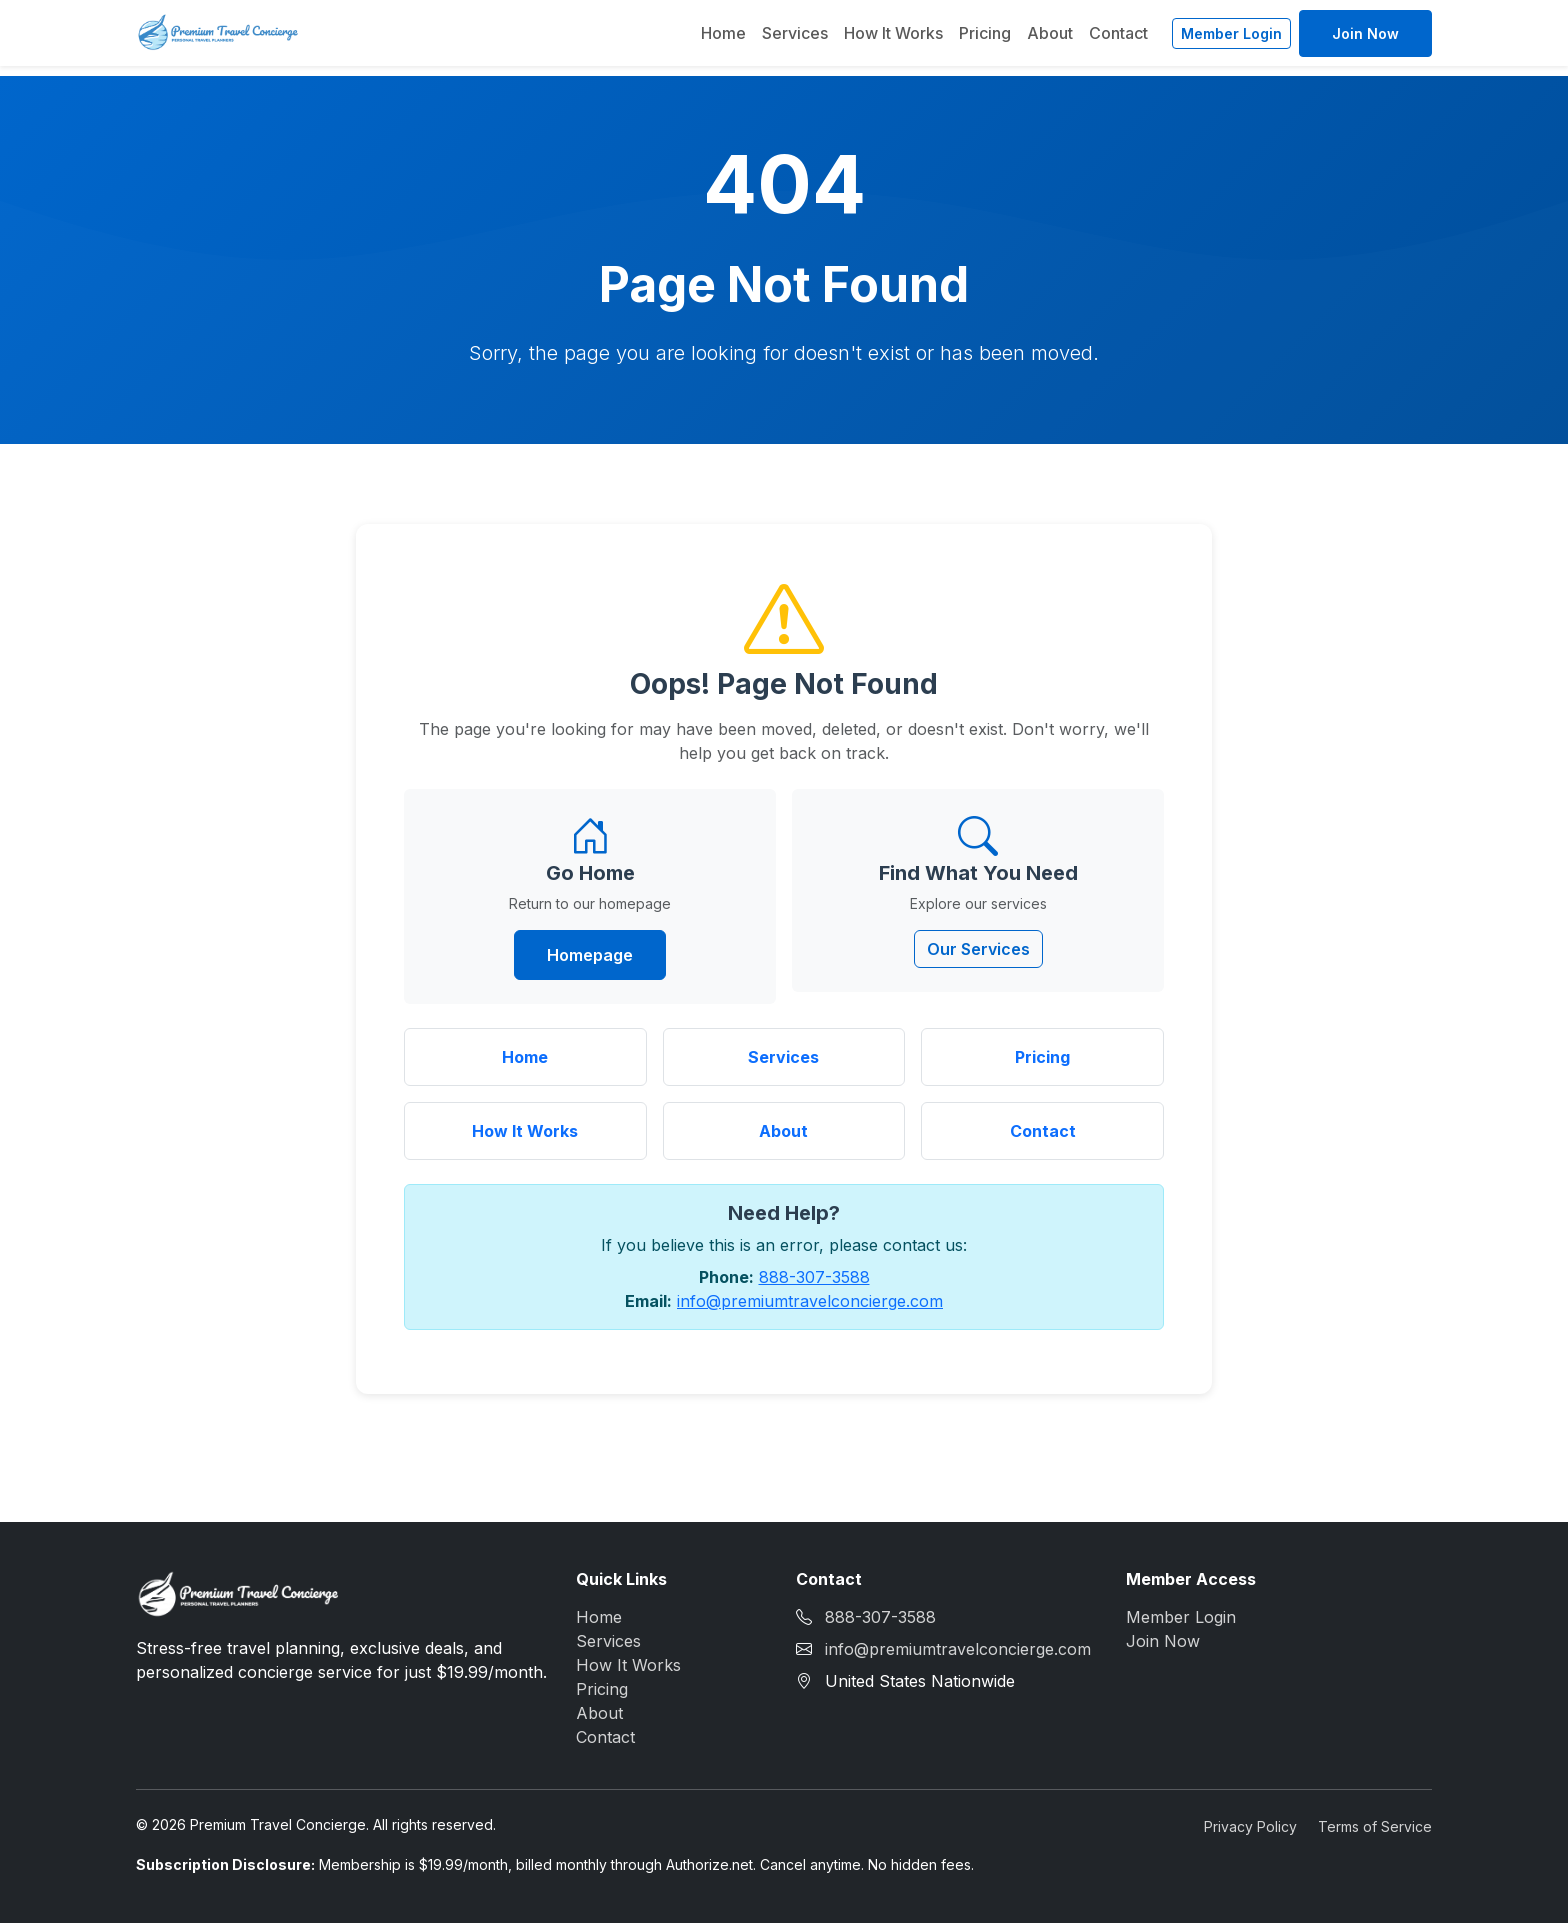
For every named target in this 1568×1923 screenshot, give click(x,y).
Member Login (1231, 33)
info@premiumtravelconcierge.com (810, 1301)
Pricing (985, 33)
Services (795, 33)
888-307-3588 (814, 1277)
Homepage (590, 955)
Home (723, 33)
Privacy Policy (1250, 1826)
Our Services (978, 949)
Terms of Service (1375, 1826)
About (1050, 33)
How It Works (893, 33)
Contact (1118, 33)
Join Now (1365, 33)
